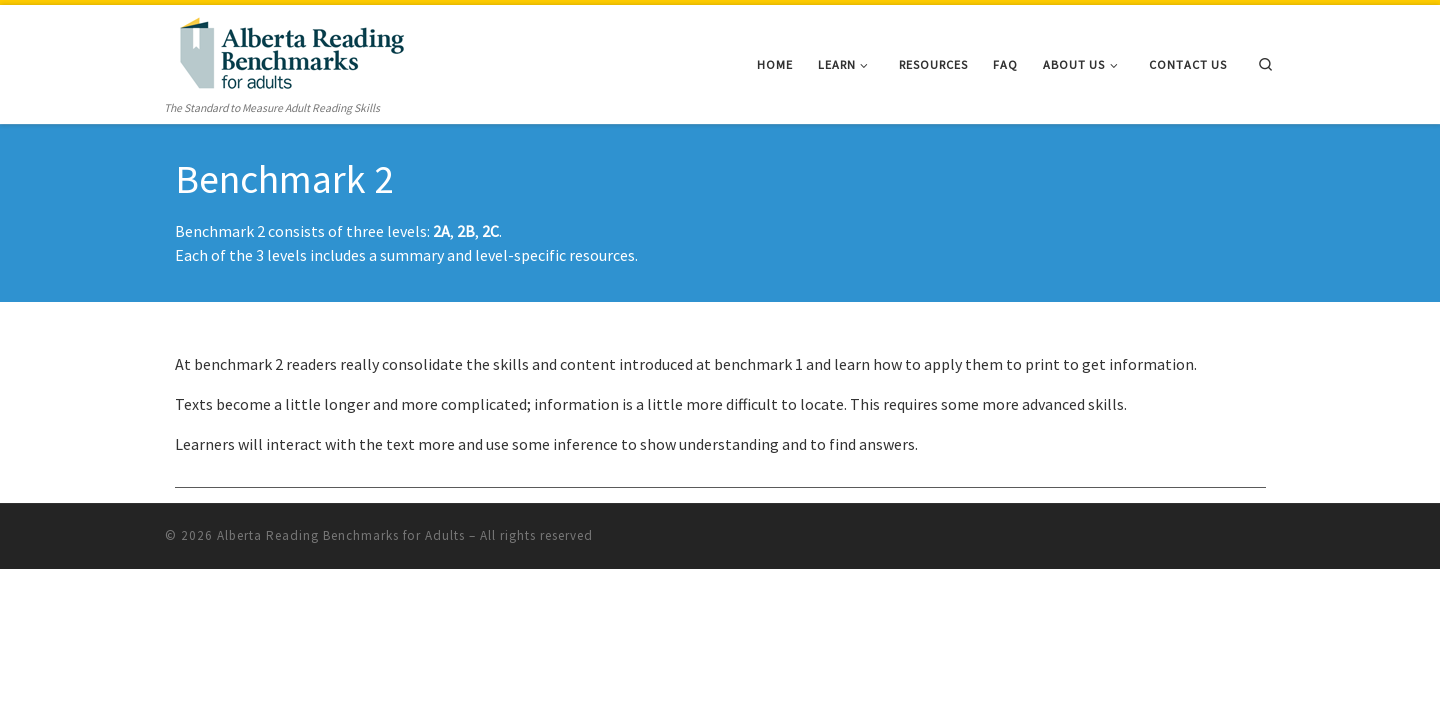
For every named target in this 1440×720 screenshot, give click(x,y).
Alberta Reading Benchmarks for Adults (341, 535)
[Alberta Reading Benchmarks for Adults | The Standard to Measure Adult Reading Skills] (289, 50)
